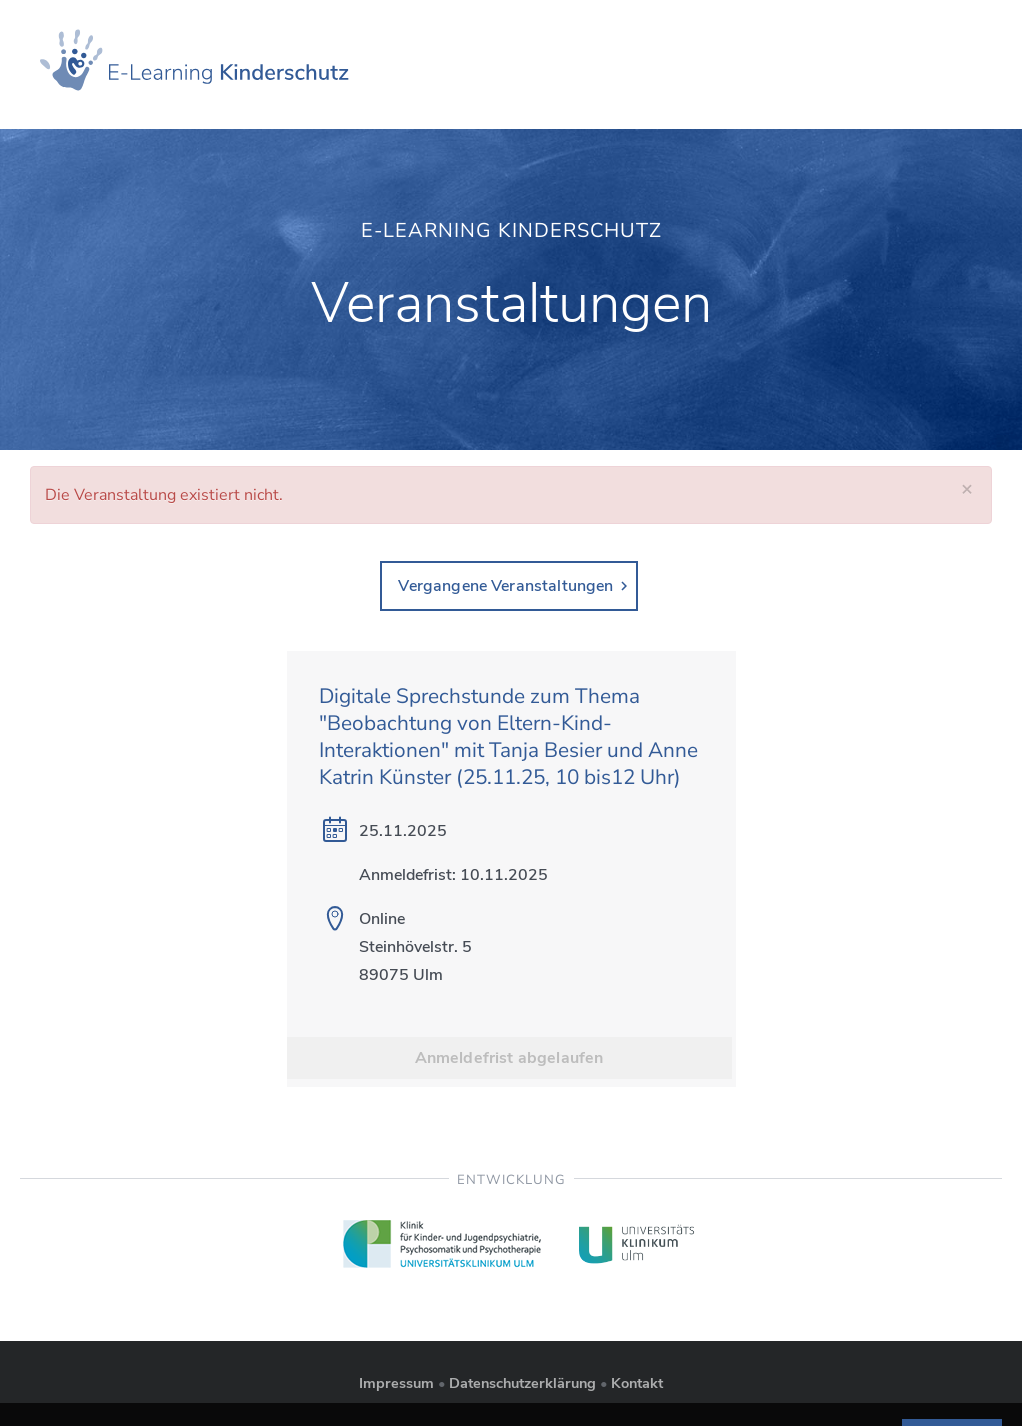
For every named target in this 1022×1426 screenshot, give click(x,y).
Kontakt (637, 1383)
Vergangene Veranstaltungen (505, 586)
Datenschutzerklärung (522, 1383)
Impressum (396, 1383)
